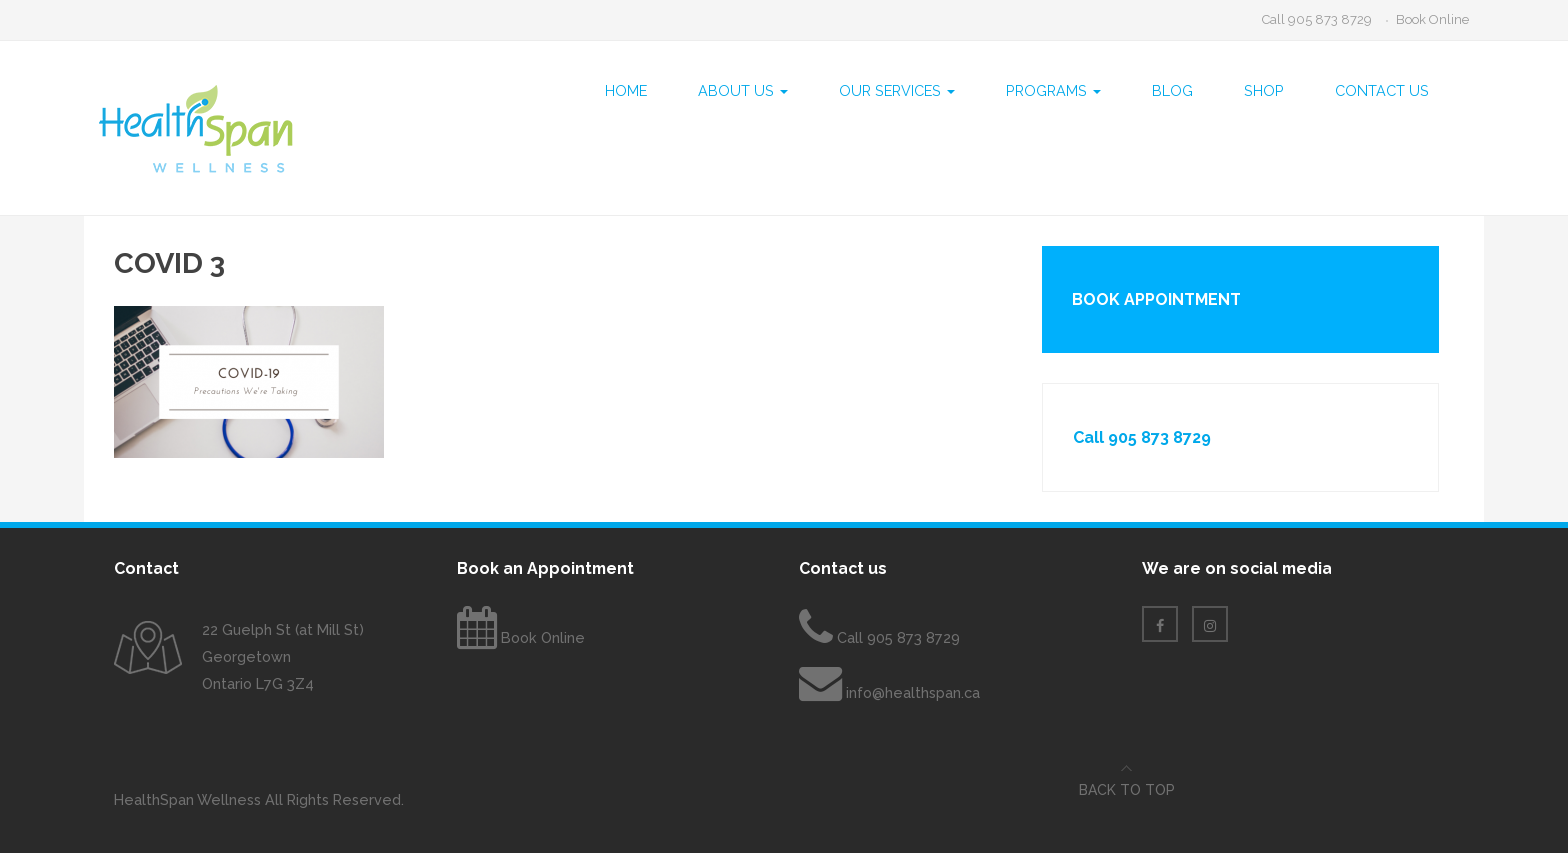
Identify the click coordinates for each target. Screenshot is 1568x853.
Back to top (1127, 790)
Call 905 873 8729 (1317, 19)
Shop (1264, 91)
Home (626, 91)
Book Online (1432, 19)
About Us (743, 91)
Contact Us (1382, 91)
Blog (1172, 91)
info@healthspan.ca (913, 692)
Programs (1053, 91)
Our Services (897, 91)
